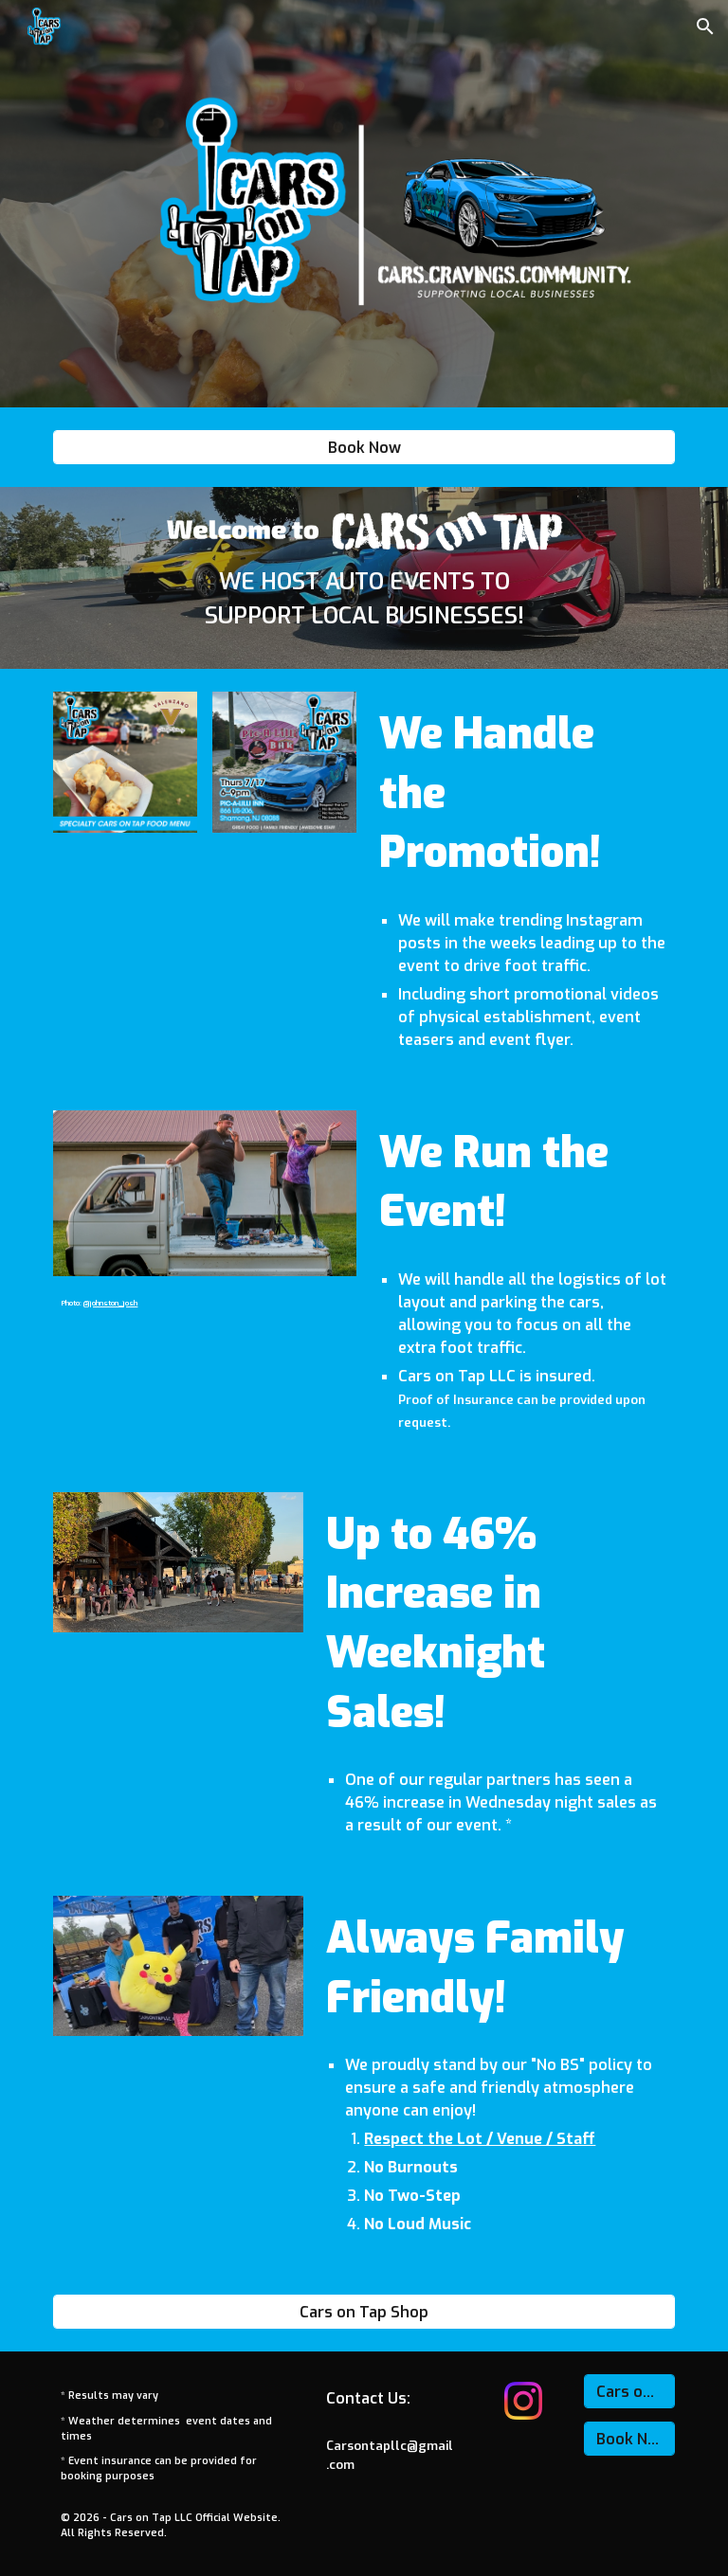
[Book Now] (363, 448)
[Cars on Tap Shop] (363, 2312)
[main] (363, 598)
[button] (705, 26)
